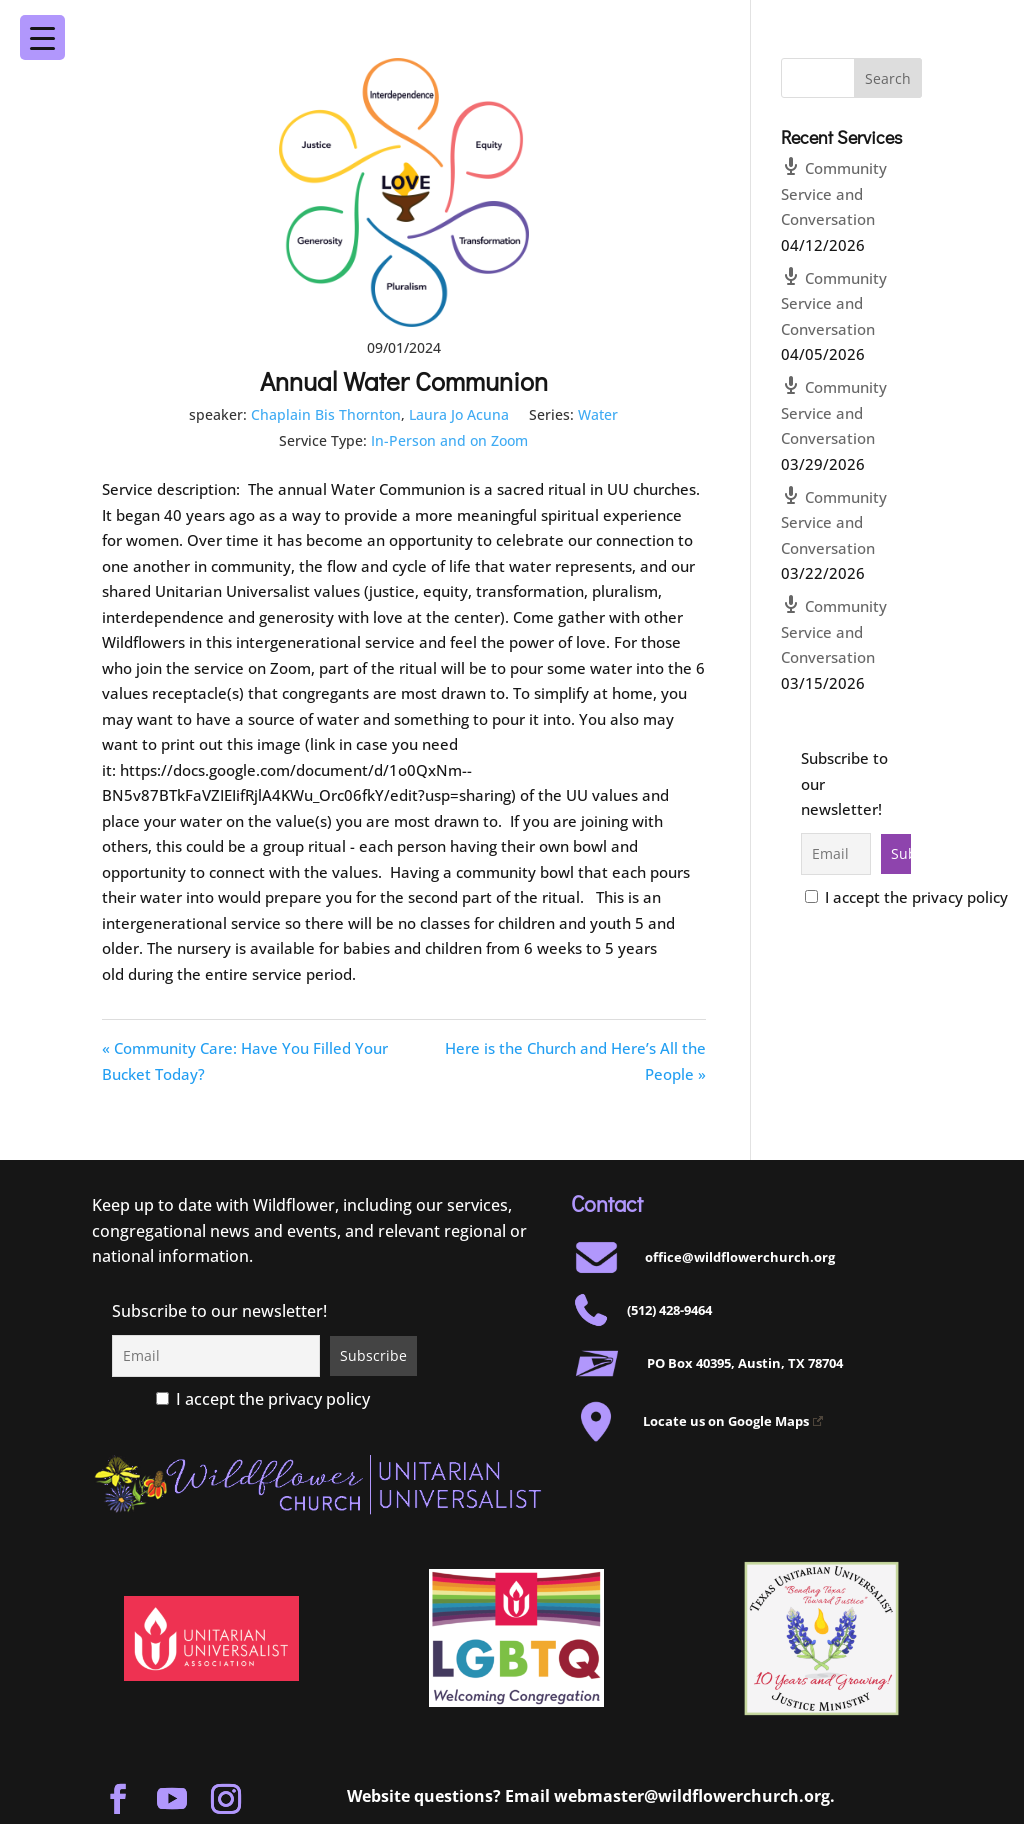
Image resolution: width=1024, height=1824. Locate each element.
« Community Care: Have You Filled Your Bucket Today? (245, 1061)
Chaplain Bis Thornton (326, 414)
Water (598, 414)
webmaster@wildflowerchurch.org (692, 1796)
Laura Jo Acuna (459, 414)
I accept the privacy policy (906, 897)
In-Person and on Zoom (449, 440)
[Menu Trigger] (960, 24)
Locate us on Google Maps (733, 1421)
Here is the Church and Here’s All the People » (575, 1061)
